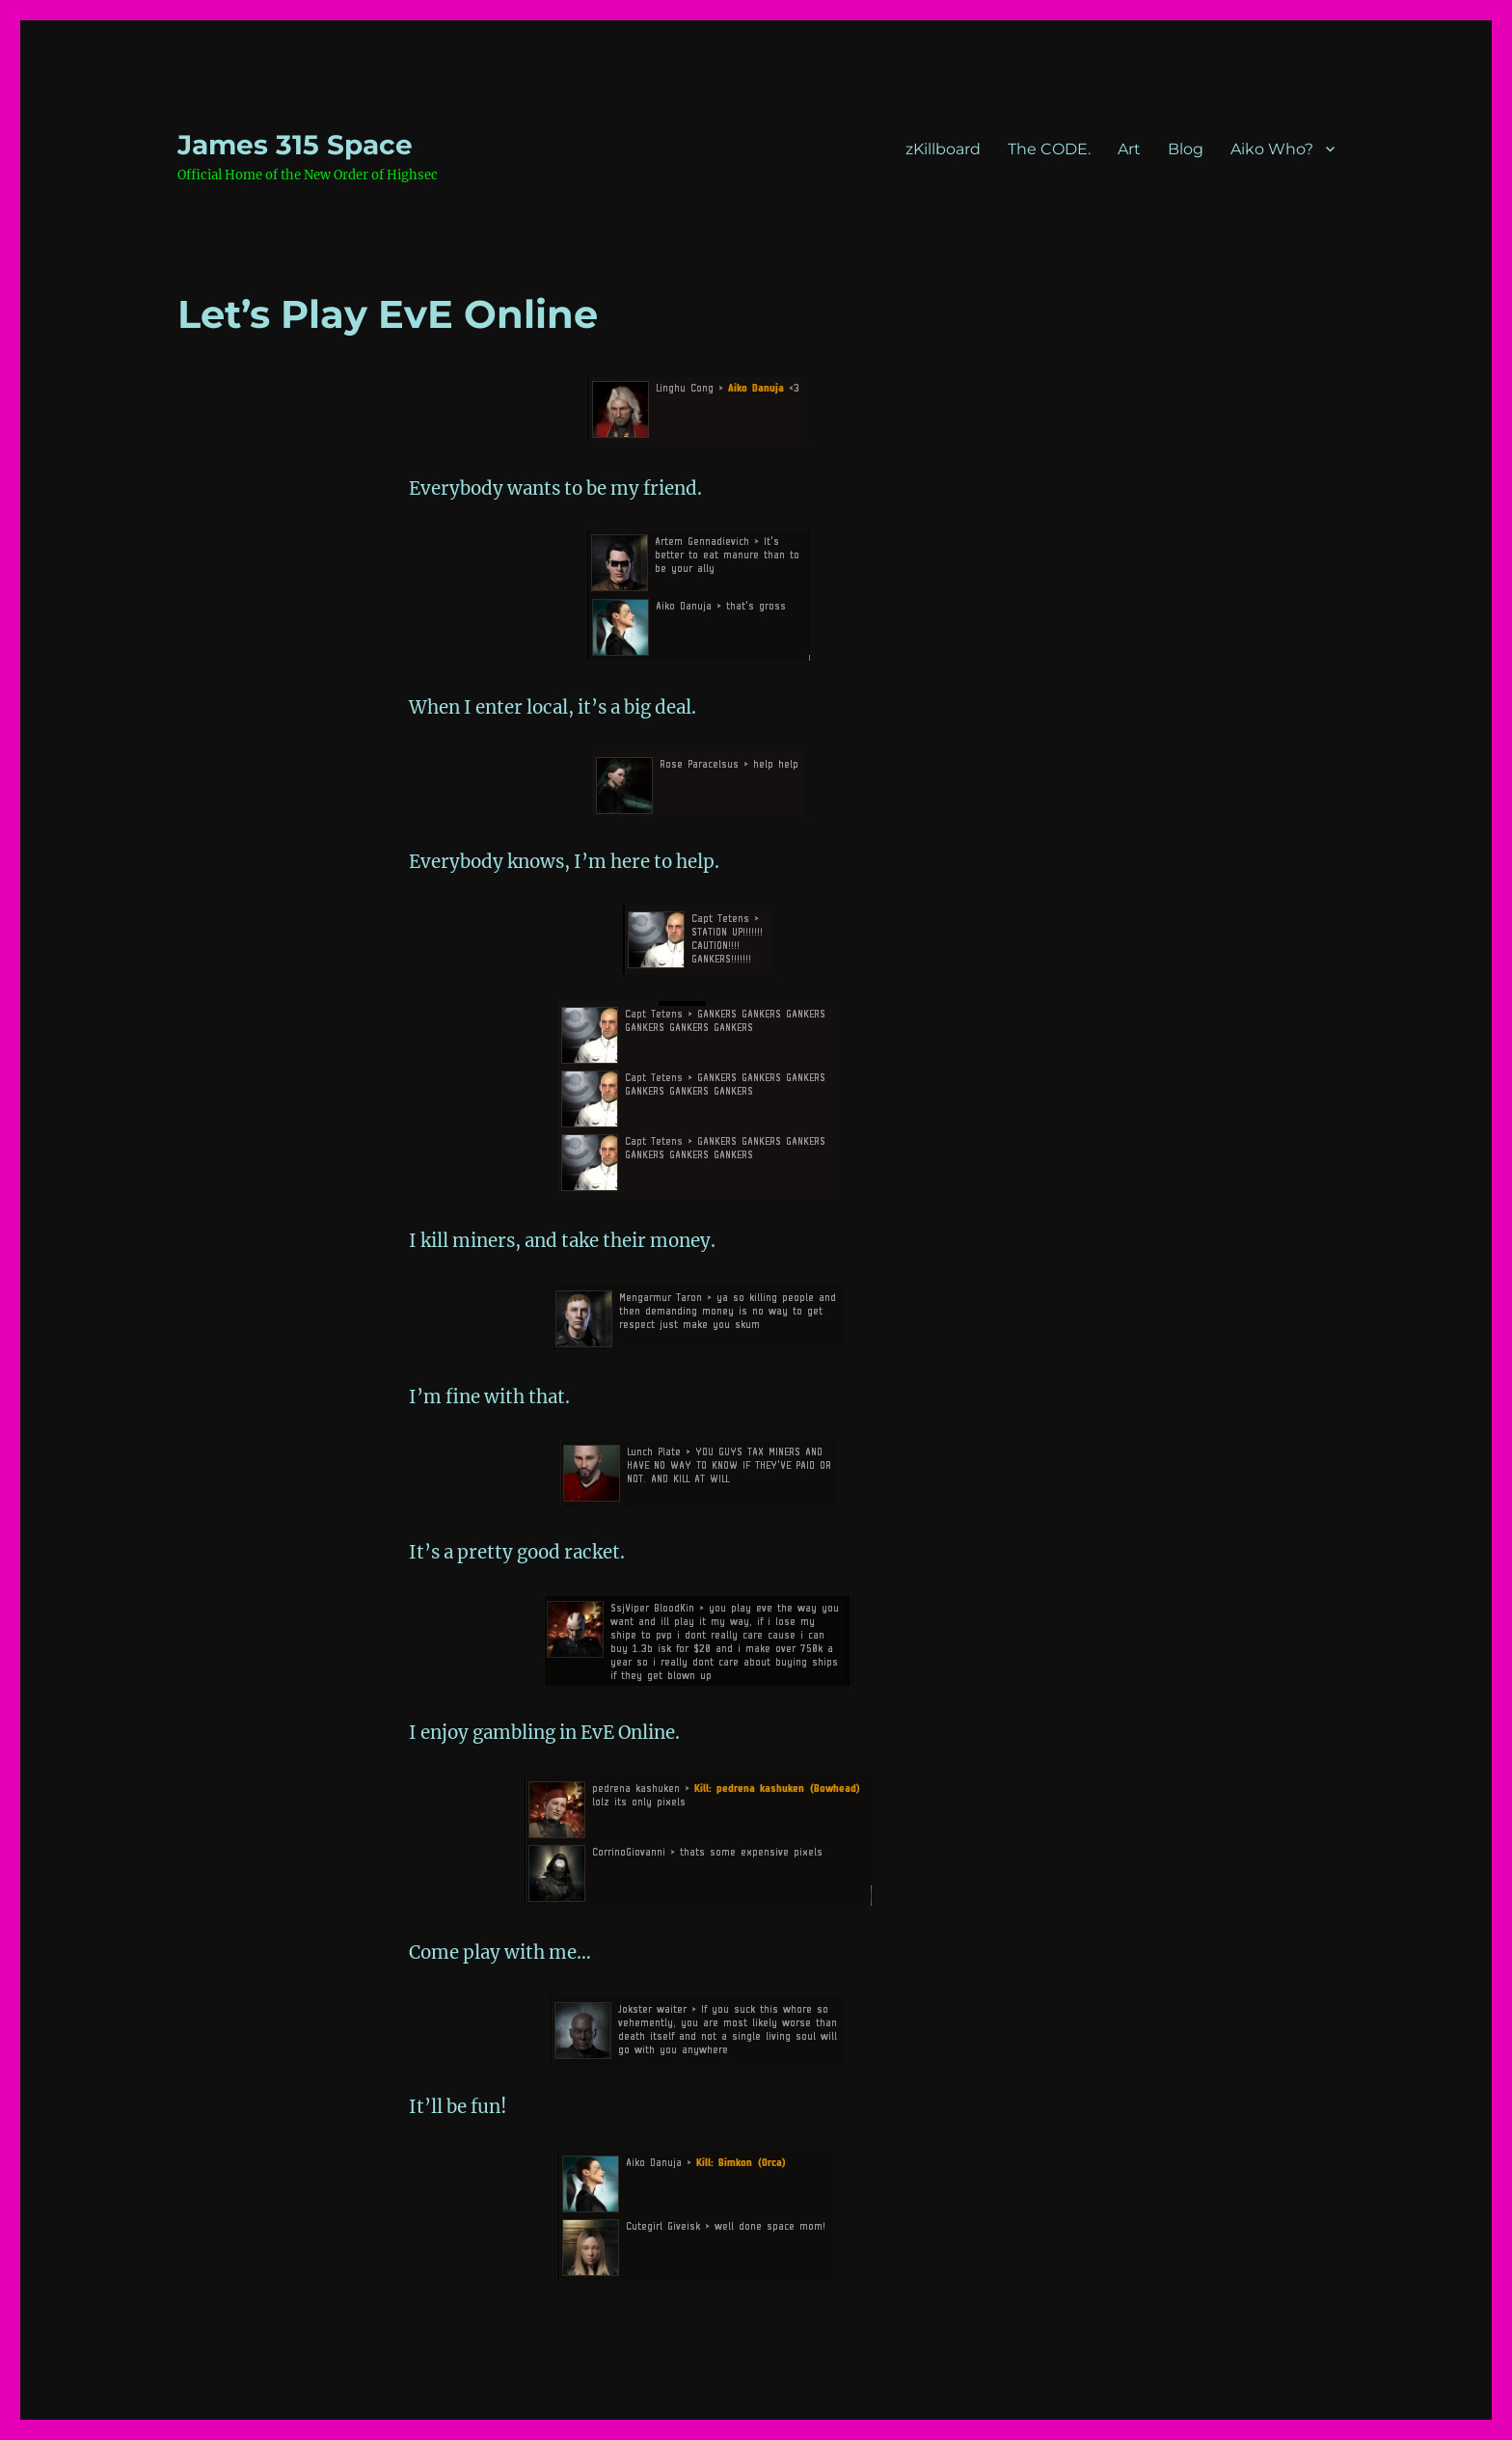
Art (1129, 149)
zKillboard (943, 149)
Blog (1185, 149)
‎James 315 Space (295, 144)
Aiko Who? (1271, 149)
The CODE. (1049, 149)
